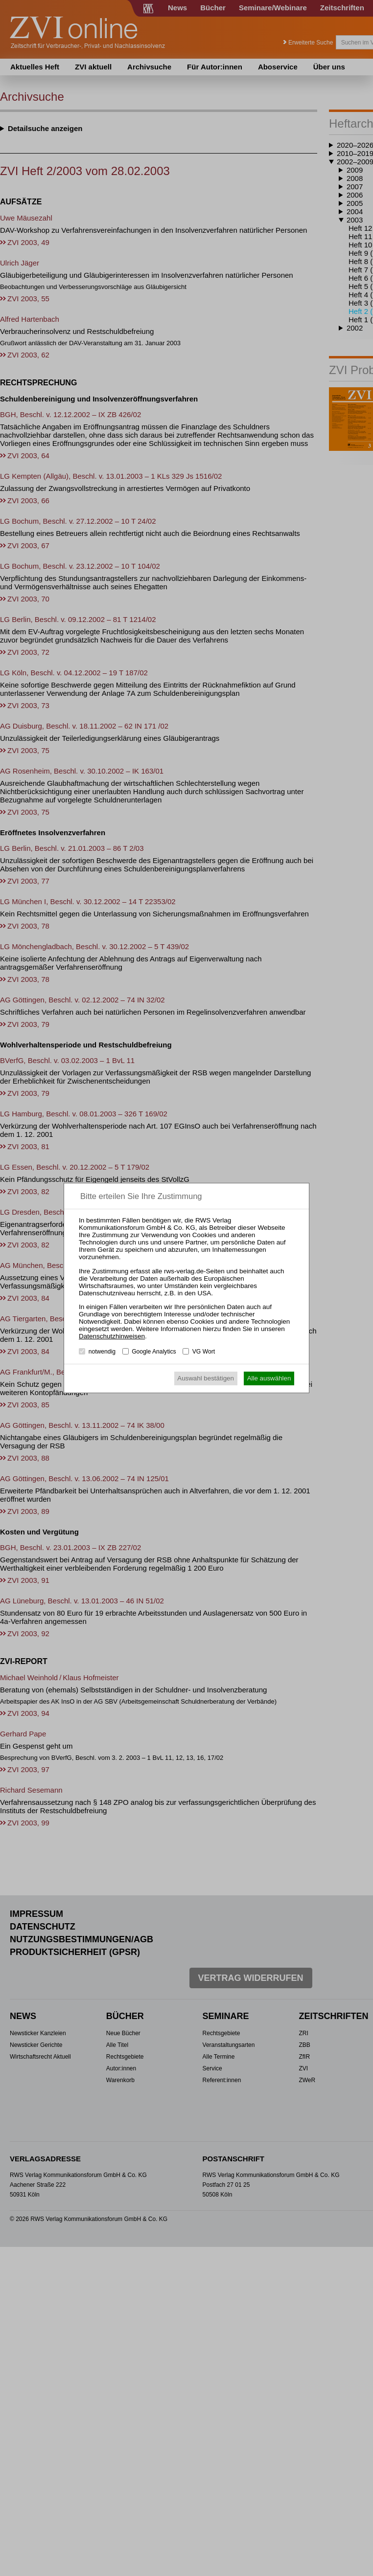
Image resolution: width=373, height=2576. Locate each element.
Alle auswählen (269, 1378)
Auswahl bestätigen (205, 1378)
